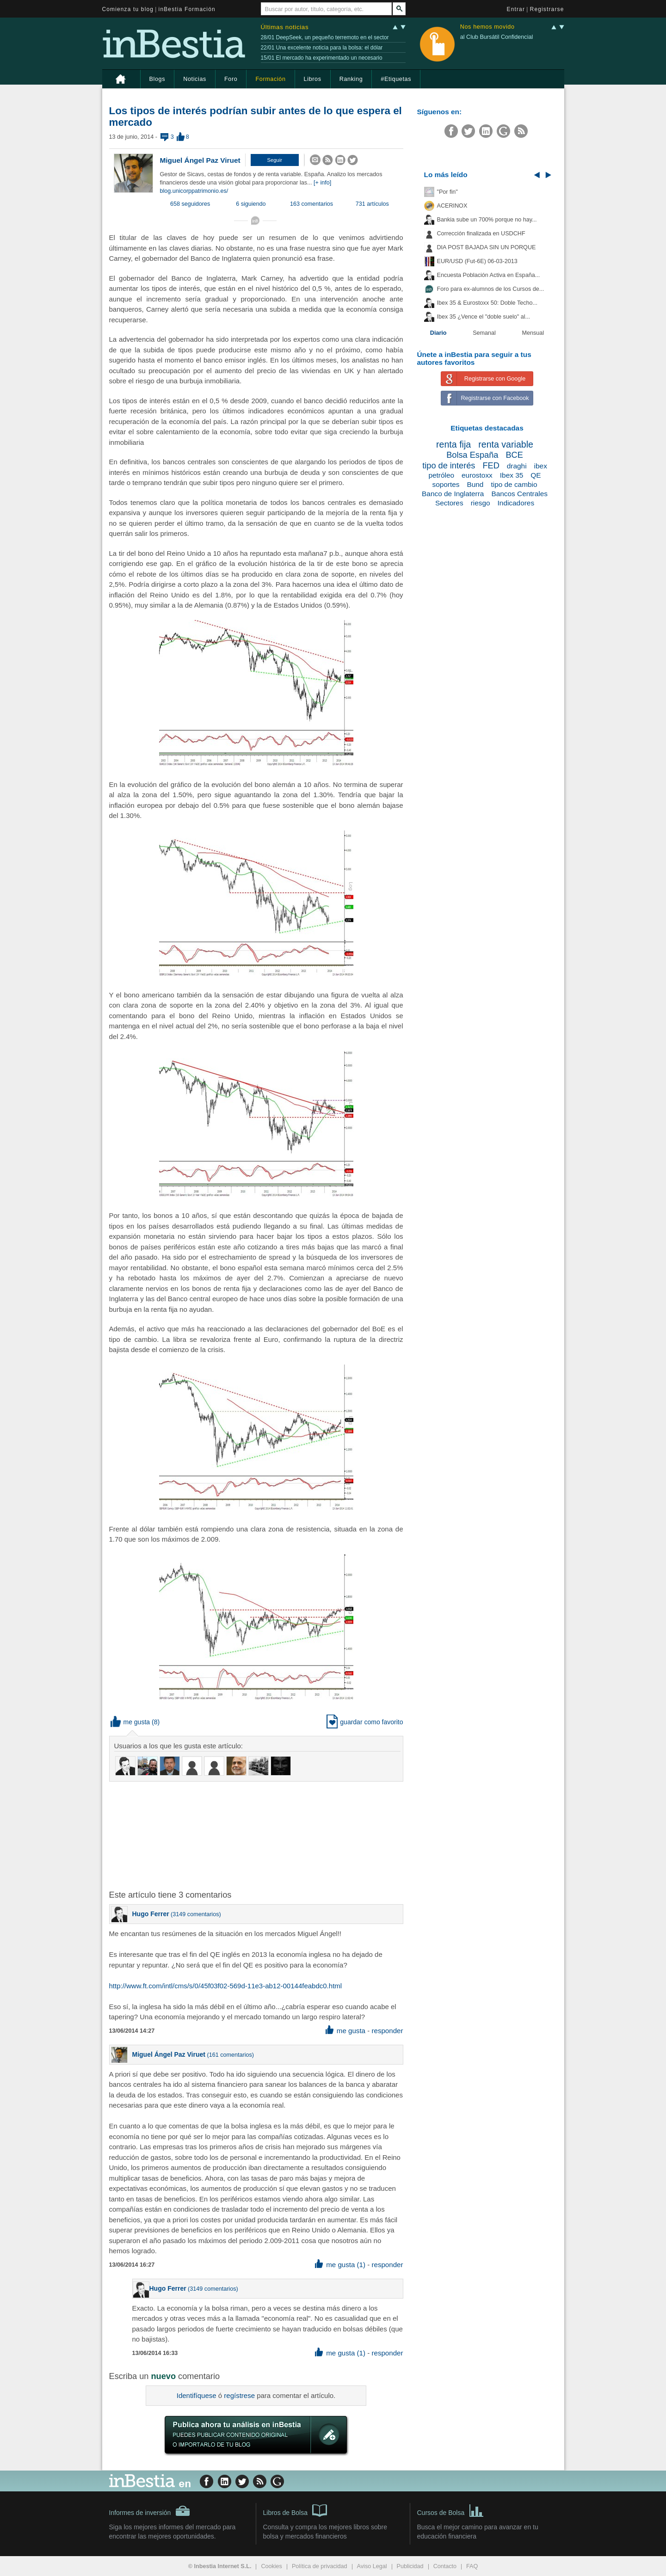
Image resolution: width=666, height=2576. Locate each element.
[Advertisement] (257, 1835)
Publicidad (410, 2566)
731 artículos (372, 204)
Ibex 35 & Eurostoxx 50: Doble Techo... (487, 303)
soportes (445, 484)
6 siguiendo (250, 204)
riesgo (480, 503)
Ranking (351, 79)
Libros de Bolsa (295, 2510)
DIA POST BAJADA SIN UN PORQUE (486, 247)
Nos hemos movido (487, 27)
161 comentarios (230, 2055)
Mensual (533, 333)
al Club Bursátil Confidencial (496, 37)
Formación (270, 79)
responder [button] (387, 2031)
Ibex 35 (512, 475)
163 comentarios (311, 204)
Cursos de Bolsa (450, 2510)
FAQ (472, 2566)
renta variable (505, 444)
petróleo (441, 475)
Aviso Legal (372, 2566)
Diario (438, 333)
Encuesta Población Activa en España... (488, 275)
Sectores (449, 503)
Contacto (444, 2566)
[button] (274, 160)
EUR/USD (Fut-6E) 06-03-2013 (477, 261)
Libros (312, 79)
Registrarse (547, 9)
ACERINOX (452, 206)
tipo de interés (448, 465)
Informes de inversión (150, 2511)
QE (535, 475)
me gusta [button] (130, 1722)
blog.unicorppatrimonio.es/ (194, 191)
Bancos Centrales (519, 494)
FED (490, 465)
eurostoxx (477, 475)
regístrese (239, 2395)
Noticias (194, 79)
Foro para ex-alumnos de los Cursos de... (490, 289)
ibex (540, 466)
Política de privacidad (319, 2566)
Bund (475, 484)
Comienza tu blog (128, 9)
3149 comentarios (196, 1914)
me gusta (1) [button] (340, 2265)
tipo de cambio (514, 484)
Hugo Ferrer (150, 1914)
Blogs (157, 79)
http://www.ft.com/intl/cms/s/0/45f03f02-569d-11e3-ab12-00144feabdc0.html (225, 1986)
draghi (517, 466)
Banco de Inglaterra (453, 494)
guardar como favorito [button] (365, 1722)
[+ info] (322, 182)
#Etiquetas (396, 79)
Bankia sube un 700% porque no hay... (487, 219)
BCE (514, 455)
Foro (230, 79)
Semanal (484, 333)
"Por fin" (447, 192)
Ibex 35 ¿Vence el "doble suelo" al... (483, 317)
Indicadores (516, 503)
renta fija (453, 444)
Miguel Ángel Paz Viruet (200, 160)
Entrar (516, 9)
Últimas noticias (285, 27)
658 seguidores (190, 204)
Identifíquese (196, 2395)
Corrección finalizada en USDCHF (481, 233)
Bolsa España (472, 455)
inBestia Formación (187, 9)
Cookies (271, 2566)
